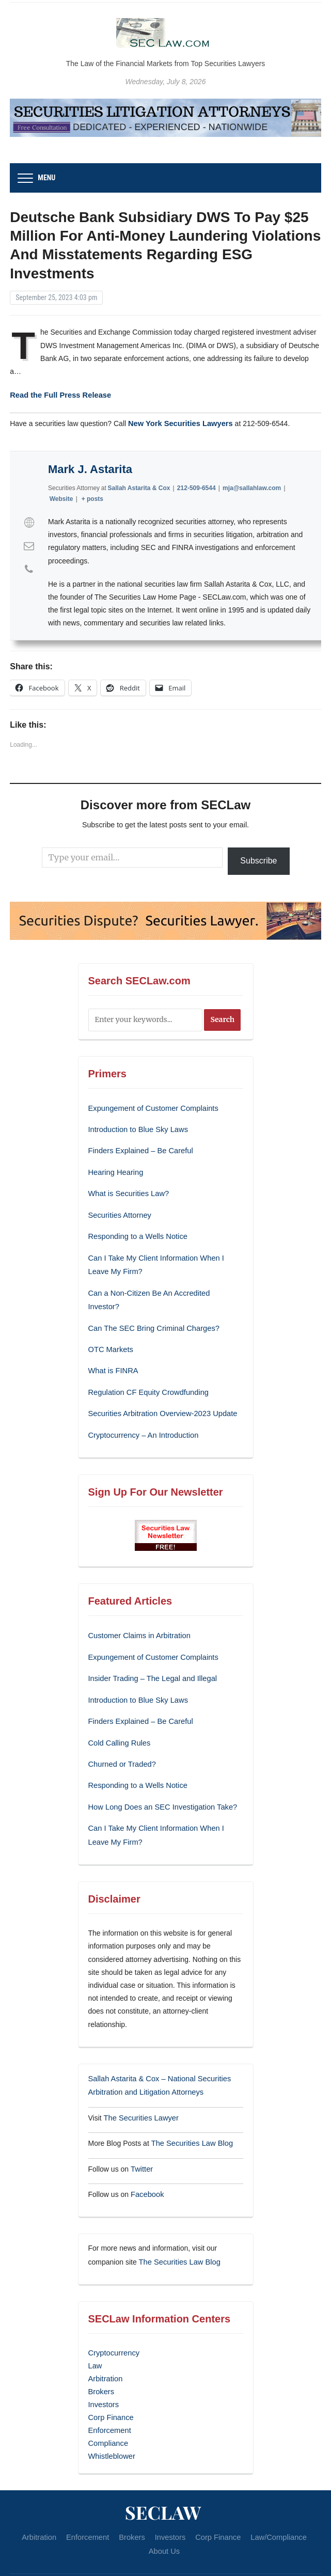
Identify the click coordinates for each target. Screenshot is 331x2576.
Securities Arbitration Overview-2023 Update (159, 1389)
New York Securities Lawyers (178, 421)
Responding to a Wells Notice (135, 1230)
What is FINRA (112, 1347)
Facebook (146, 2158)
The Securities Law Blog (190, 2107)
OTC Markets (109, 1326)
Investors (103, 2364)
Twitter (141, 2133)
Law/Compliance (264, 2494)
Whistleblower (110, 2413)
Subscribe (258, 859)
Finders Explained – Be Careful (138, 1147)
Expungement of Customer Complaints (150, 1106)
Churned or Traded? (120, 1734)
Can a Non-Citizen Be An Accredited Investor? (162, 1285)
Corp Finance (110, 2376)
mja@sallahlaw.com (252, 486)
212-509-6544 (196, 486)
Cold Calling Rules (118, 1713)
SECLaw (163, 2469)
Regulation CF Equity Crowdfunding (145, 1368)
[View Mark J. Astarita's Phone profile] (29, 567)
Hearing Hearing (115, 1168)
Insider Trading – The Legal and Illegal (149, 1651)
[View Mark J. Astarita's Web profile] (29, 520)
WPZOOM (186, 2559)
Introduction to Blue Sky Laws (135, 1126)
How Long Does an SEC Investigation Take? (159, 1775)
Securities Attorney (118, 1209)
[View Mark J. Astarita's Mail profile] (29, 544)
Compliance (107, 2401)
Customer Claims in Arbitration (137, 1609)
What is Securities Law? (126, 1189)
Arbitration (104, 2339)
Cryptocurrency (112, 2315)
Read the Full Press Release (58, 394)
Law (95, 2327)
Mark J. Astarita (90, 467)
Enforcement (108, 2388)
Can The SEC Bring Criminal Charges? (151, 1305)
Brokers (100, 2352)
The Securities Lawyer (139, 2083)
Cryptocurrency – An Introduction (141, 1409)
